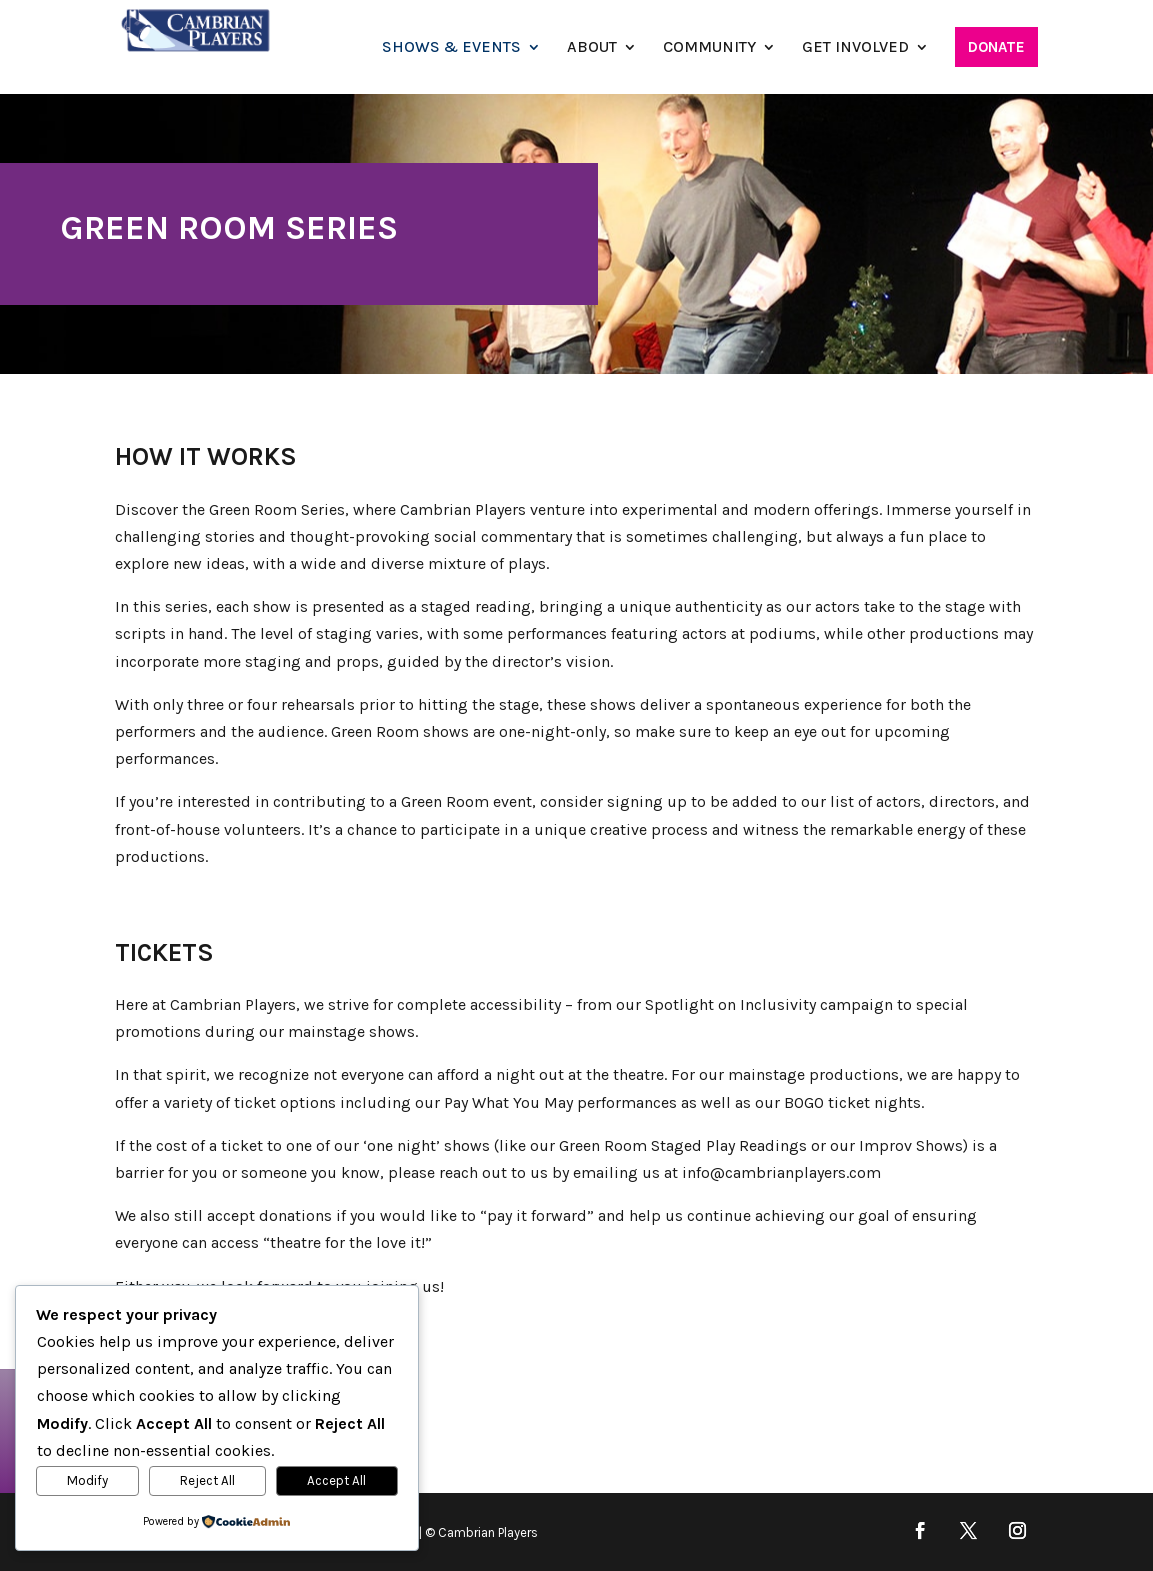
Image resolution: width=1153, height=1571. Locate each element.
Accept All (336, 1480)
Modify (87, 1480)
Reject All (207, 1480)
